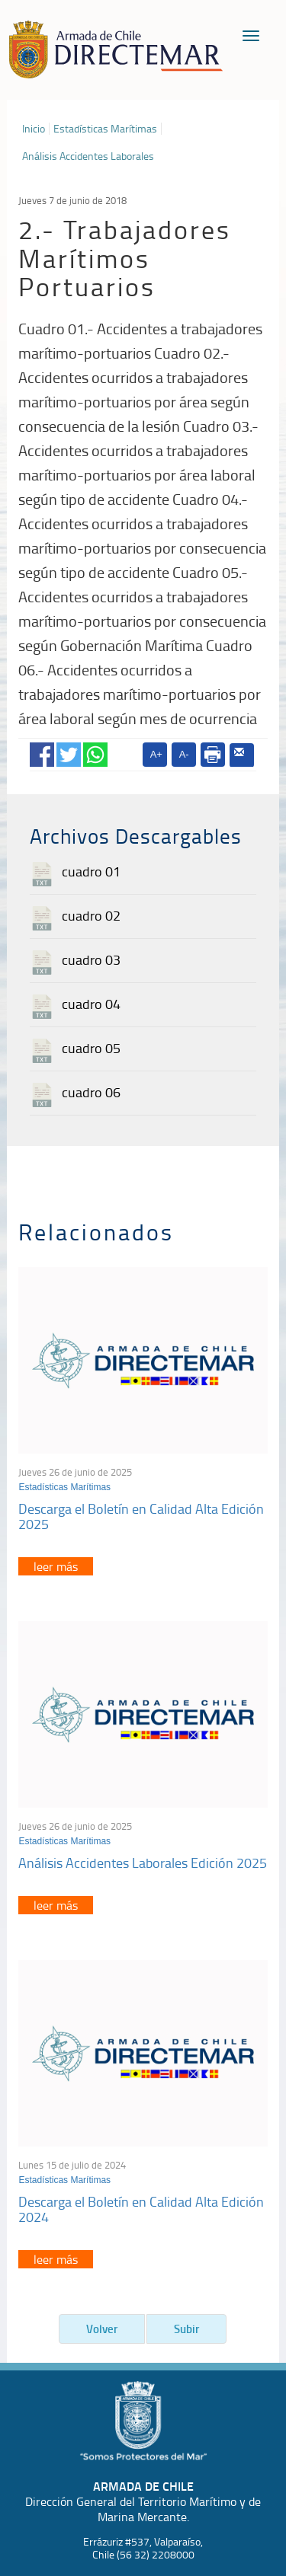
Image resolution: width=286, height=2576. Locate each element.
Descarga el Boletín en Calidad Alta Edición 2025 (141, 1516)
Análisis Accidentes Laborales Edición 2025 (142, 1862)
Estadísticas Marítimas (105, 129)
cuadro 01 (91, 871)
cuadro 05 (91, 1048)
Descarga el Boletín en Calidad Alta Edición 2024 (141, 2209)
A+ (156, 754)
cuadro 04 (91, 1003)
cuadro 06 (91, 1092)
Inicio (33, 129)
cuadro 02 (91, 915)
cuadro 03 (91, 959)
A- (184, 754)
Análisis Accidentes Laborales (88, 156)
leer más (56, 1566)
